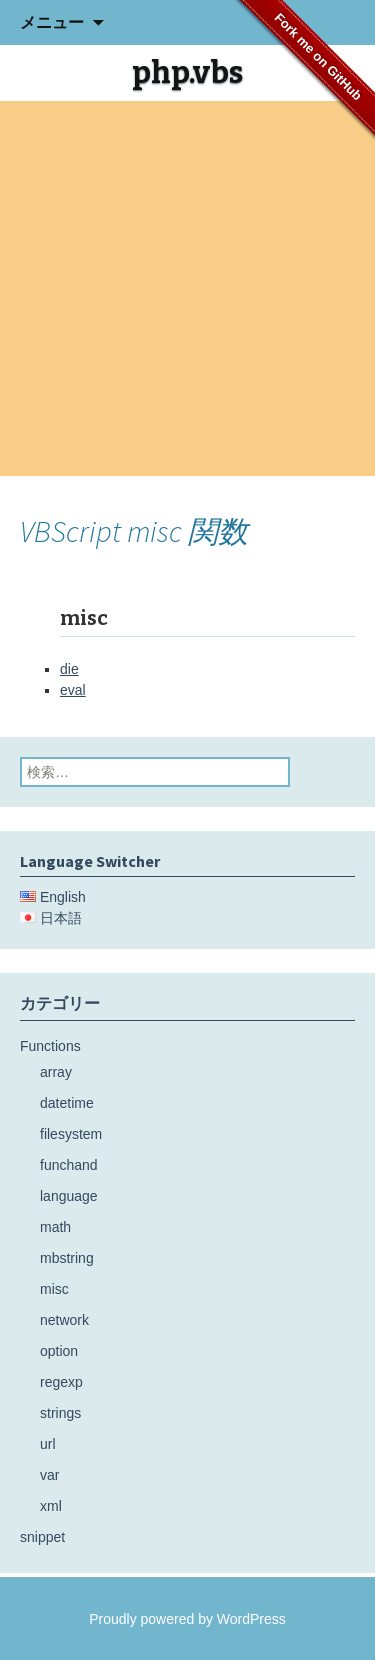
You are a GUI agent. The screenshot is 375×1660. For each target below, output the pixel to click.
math (55, 1227)
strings (60, 1413)
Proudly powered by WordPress (187, 1619)
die (69, 669)
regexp (61, 1382)
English (63, 897)
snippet (42, 1537)
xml (51, 1506)
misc (54, 1289)
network (64, 1320)
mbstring (67, 1258)
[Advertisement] (187, 288)
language (69, 1196)
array (56, 1072)
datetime (67, 1103)
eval (73, 690)
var (49, 1475)
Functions (50, 1046)
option (59, 1351)
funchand (69, 1165)
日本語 (61, 918)
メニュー (52, 22)
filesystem (71, 1134)
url (48, 1444)
